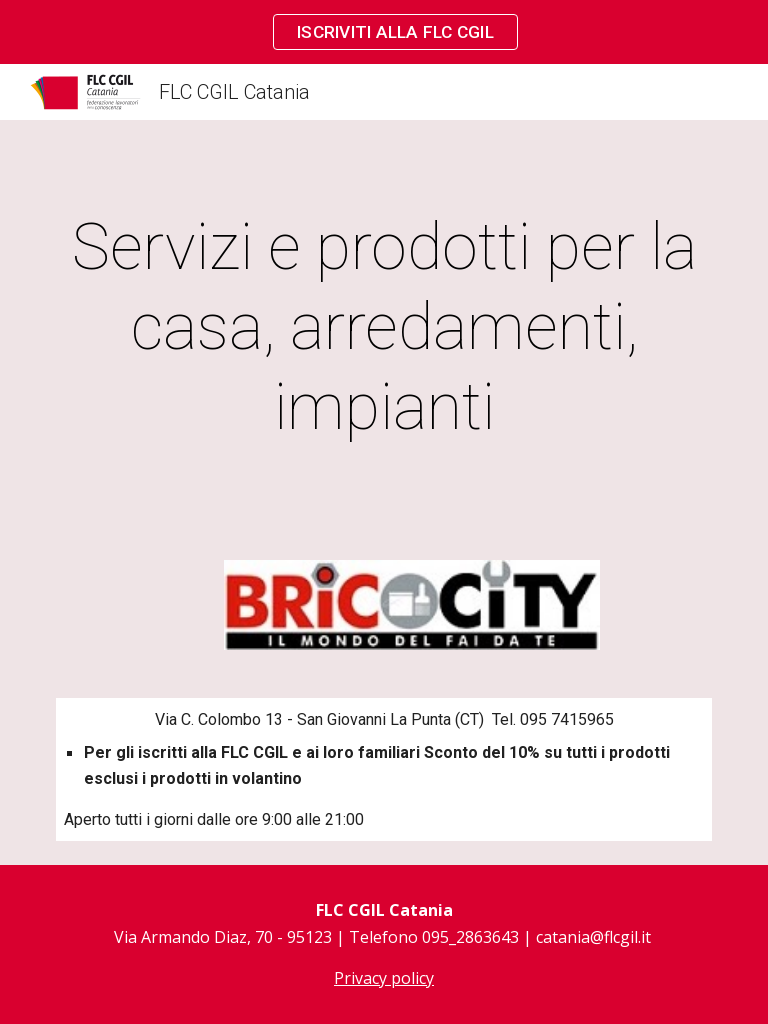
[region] (384, 32)
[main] (383, 328)
